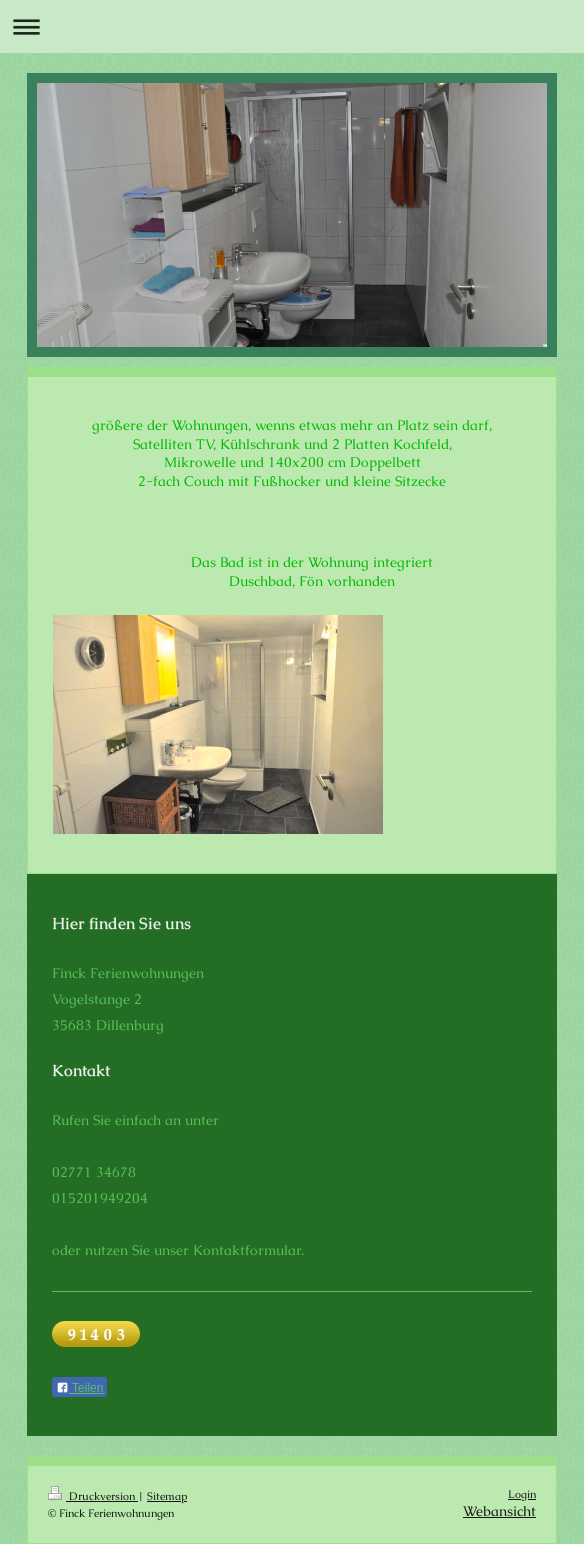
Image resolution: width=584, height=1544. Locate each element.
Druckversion (93, 1496)
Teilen (79, 1388)
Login (522, 1494)
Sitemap (167, 1496)
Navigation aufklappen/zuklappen (292, 26)
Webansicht (499, 1511)
